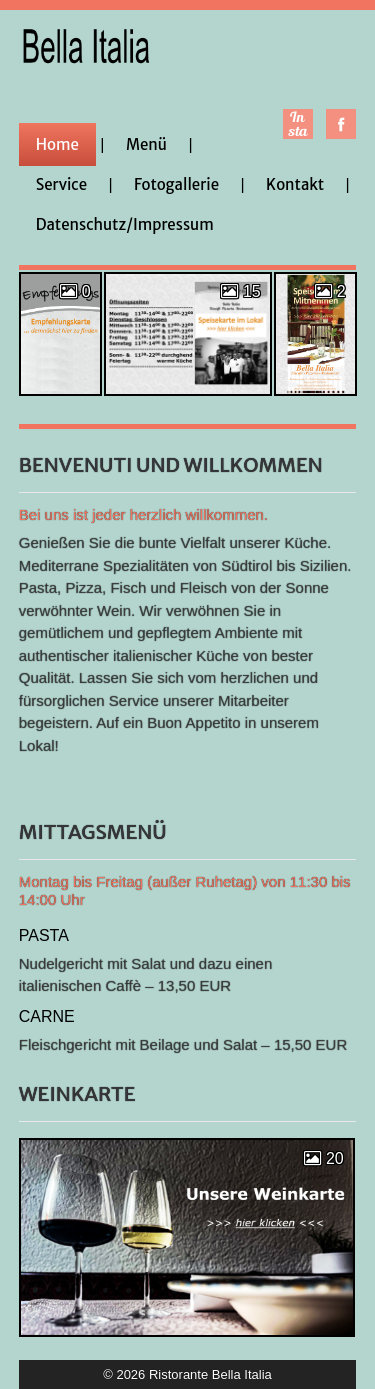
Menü (146, 144)
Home (57, 144)
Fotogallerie (176, 184)
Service (61, 184)
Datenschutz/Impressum (125, 224)
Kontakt (295, 184)
